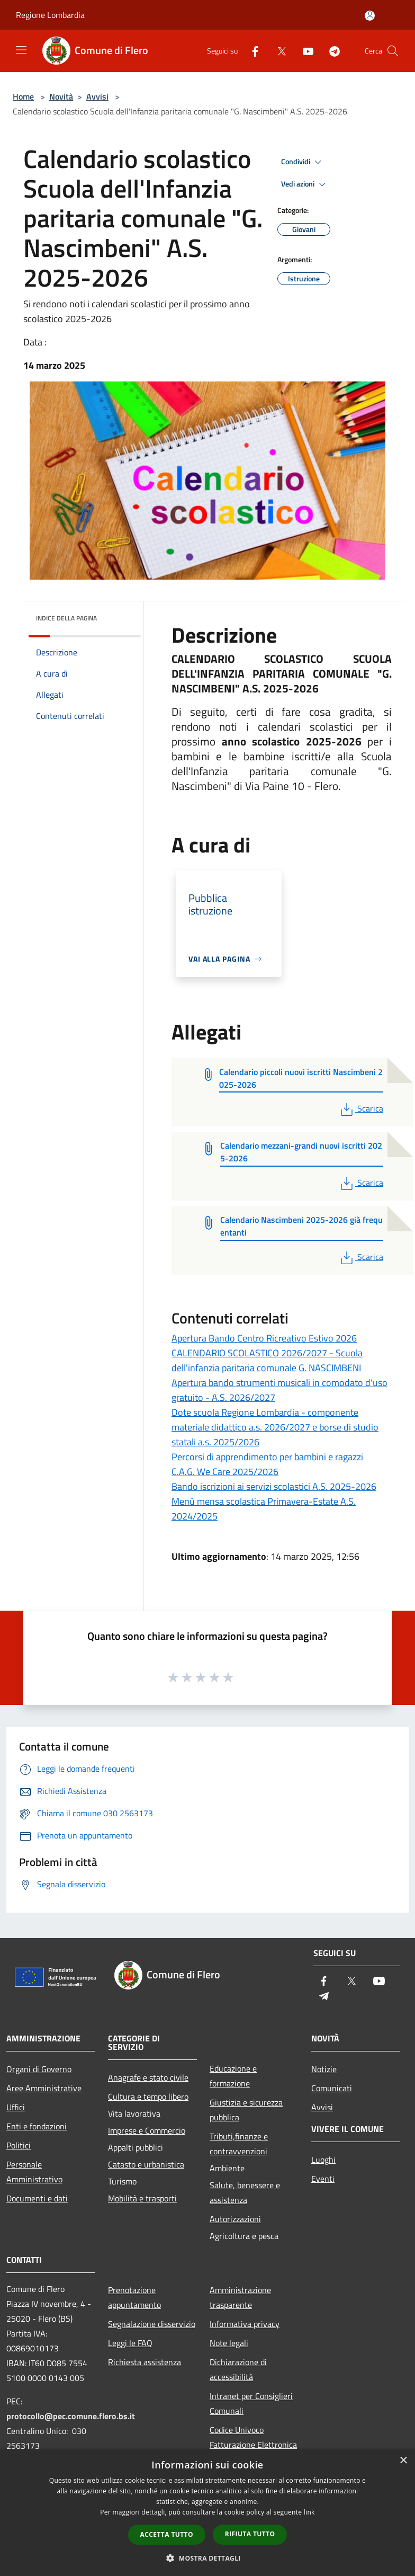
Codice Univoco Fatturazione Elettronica (253, 2437)
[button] (207, 2558)
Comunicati (331, 2088)
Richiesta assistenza (144, 2362)
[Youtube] (303, 50)
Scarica (360, 1108)
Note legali (229, 2343)
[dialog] (207, 2512)
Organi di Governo (38, 2069)
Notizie (324, 2069)
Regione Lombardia (50, 14)
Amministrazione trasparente (240, 2297)
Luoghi (323, 2159)
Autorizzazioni (235, 2219)
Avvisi (97, 96)
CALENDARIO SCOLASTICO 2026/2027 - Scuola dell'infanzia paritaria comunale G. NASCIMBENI (267, 1360)
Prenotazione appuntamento (134, 2297)
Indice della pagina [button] (66, 618)
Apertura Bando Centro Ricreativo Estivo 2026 (264, 1338)
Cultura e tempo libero (148, 2096)
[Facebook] (250, 50)
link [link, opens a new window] (309, 2512)
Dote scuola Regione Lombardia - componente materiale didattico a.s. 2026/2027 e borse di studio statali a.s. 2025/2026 (275, 1427)
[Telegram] (330, 50)
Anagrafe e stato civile (148, 2077)
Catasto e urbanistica (146, 2164)
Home (23, 96)
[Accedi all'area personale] (369, 15)
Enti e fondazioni (36, 2126)
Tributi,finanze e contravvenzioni (239, 2143)
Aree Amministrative (44, 2088)
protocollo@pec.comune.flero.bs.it (70, 2416)
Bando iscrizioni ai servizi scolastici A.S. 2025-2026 (274, 1486)
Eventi (323, 2178)
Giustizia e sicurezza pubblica (246, 2110)
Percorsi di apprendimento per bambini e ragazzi (267, 1457)
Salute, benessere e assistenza (245, 2192)
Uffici (15, 2107)
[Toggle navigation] (21, 49)
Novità (61, 96)
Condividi (302, 162)
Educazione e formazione (233, 2076)
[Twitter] (277, 50)
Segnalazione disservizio (151, 2323)
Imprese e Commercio (146, 2130)
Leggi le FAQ (130, 2343)
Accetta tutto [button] (166, 2534)
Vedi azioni (305, 184)
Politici (18, 2145)
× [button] (403, 2461)
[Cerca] (392, 51)
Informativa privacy (244, 2323)
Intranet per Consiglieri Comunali (251, 2403)
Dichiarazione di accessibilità (238, 2369)
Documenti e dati (37, 2198)
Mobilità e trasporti (142, 2198)
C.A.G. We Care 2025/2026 (225, 1471)
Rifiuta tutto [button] (250, 2533)
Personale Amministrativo (34, 2172)
